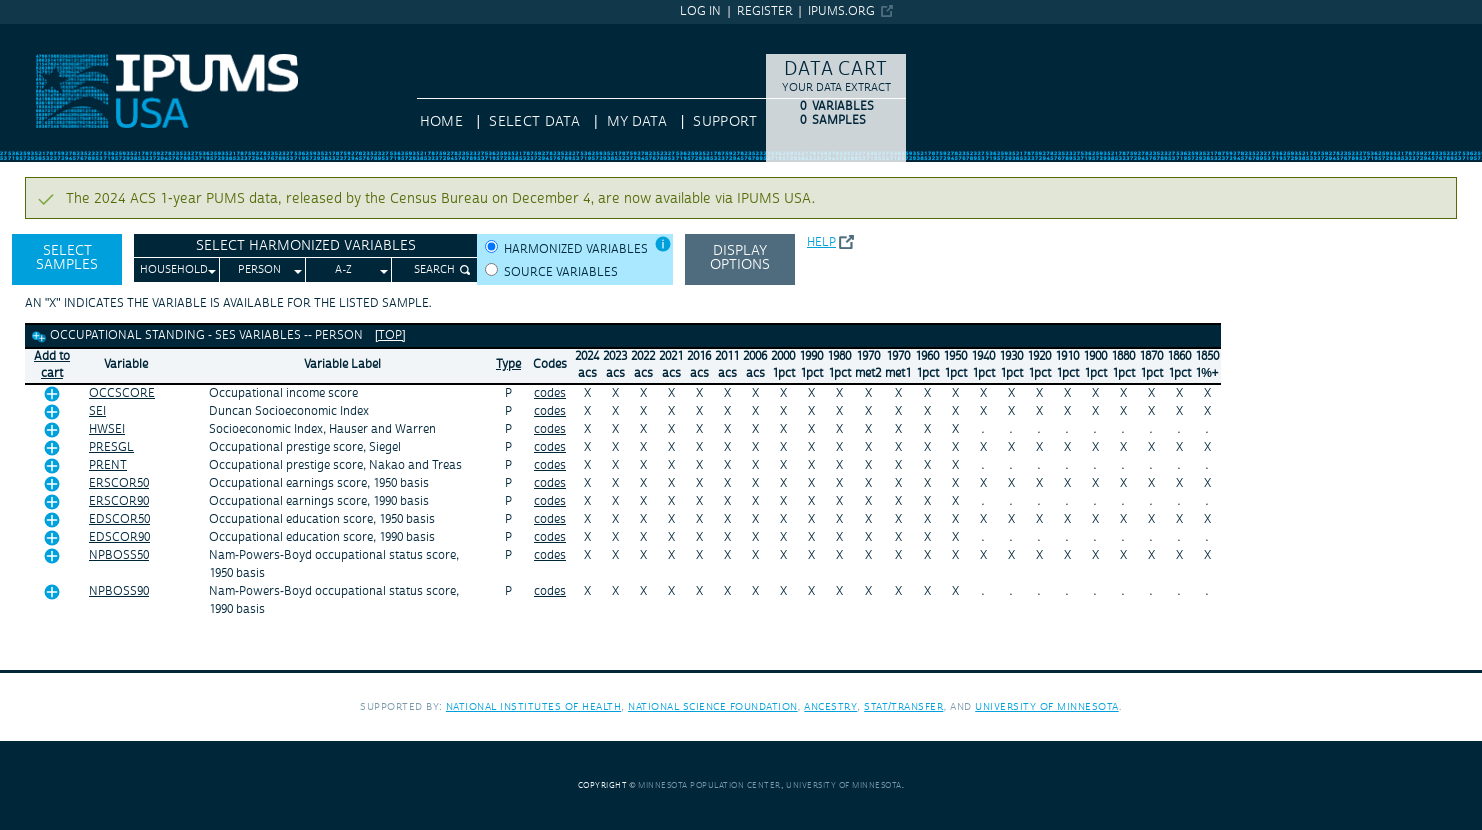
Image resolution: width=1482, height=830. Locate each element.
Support (724, 122)
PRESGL (111, 447)
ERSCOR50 (119, 483)
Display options (740, 258)
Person (259, 270)
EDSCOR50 (119, 519)
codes (550, 393)
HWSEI (107, 429)
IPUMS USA (37, 33)
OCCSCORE (122, 393)
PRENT (108, 465)
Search (434, 270)
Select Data (534, 122)
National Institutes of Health (534, 706)
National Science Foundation (713, 706)
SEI (97, 411)
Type (508, 364)
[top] (390, 335)
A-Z (343, 270)
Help (821, 242)
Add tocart (52, 365)
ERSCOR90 (119, 501)
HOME (441, 122)
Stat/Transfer (903, 706)
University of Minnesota (1047, 706)
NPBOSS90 (119, 591)
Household (174, 270)
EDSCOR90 (119, 537)
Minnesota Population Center (709, 785)
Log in (700, 11)
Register (765, 11)
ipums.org (841, 11)
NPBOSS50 (119, 555)
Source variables (561, 272)
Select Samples (67, 258)
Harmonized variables (576, 249)
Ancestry (830, 706)
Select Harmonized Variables (306, 246)
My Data (637, 122)
